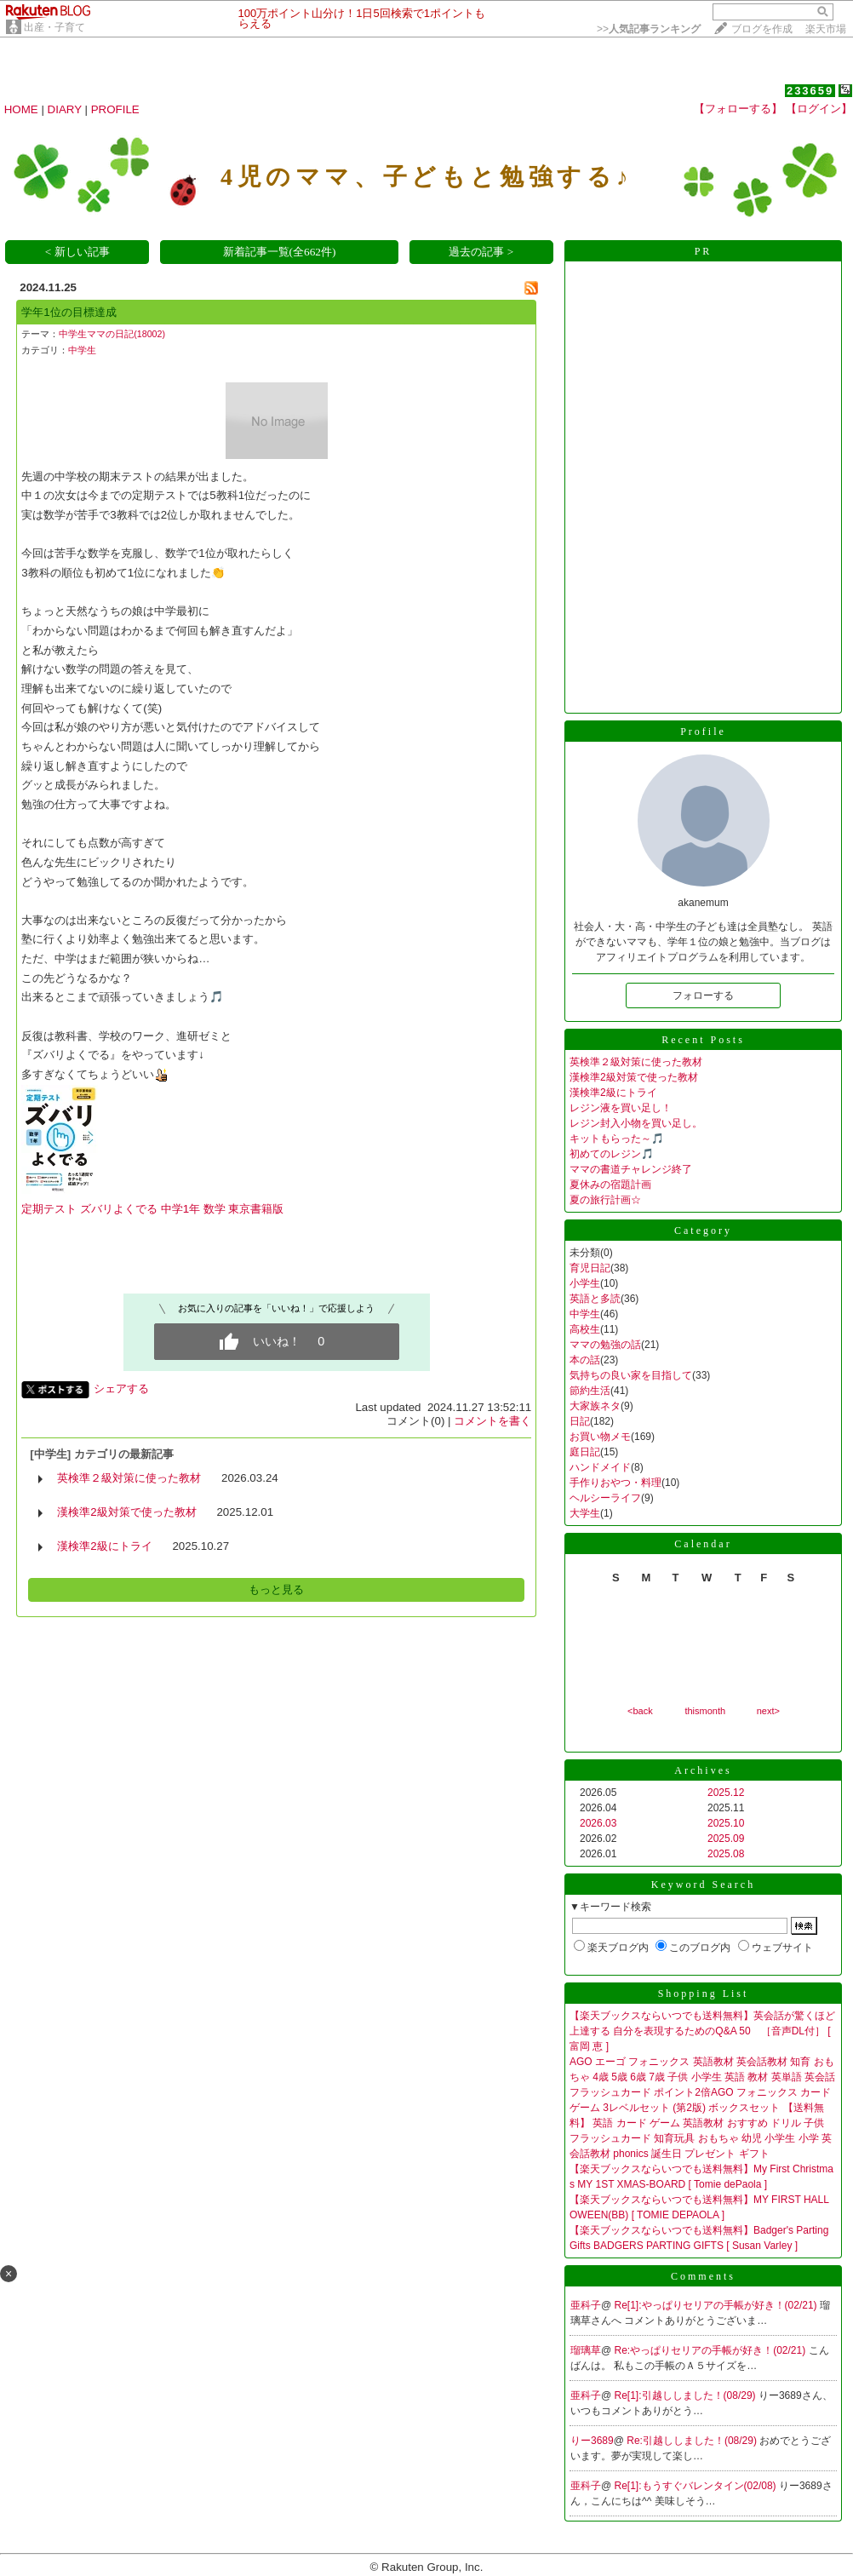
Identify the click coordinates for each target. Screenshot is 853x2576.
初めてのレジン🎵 (612, 1154)
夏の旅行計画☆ (605, 1200)
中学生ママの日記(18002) (112, 334)
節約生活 (590, 1391)
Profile (703, 731)
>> (649, 29)
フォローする (703, 995)
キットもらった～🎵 (617, 1139)
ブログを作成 (762, 29)
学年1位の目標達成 (68, 312)
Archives (702, 1770)
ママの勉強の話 (605, 1345)
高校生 (585, 1329)
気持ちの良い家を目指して (631, 1375)
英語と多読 (595, 1299)
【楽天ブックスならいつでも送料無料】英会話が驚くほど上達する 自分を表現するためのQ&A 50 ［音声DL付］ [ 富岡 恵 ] (702, 2031)
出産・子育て (54, 27)
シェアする (121, 1388)
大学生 (585, 1513)
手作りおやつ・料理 (615, 1483)
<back (640, 1711)
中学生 (82, 350)
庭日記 (585, 1452)
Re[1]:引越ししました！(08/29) (687, 2395)
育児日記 (590, 1268)
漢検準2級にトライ (104, 1546)
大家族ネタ (595, 1406)
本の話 (585, 1360)
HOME (21, 109)
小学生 (585, 1283)
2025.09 (725, 1839)
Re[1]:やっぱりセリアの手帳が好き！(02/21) (717, 2305)
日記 (580, 1421)
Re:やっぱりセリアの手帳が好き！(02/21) (712, 2350)
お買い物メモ (600, 1437)
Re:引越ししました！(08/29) (693, 2441)
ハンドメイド (600, 1467)
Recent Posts (703, 1040)
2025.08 (725, 1854)
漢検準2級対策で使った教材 (126, 1512)
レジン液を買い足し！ (621, 1108)
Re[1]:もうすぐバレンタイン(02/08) (697, 2486)
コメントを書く (492, 1420)
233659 (810, 90)
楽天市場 (825, 29)
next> (768, 1711)
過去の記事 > (481, 251)
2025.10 (725, 1823)
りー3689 (592, 2441)
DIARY (65, 109)
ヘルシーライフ (605, 1498)
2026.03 (598, 1823)
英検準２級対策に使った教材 (129, 1478)
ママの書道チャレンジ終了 (631, 1169)
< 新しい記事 (77, 251)
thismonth (704, 1711)
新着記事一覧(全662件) (279, 251)
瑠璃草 (585, 2350)
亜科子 (585, 2305)
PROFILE (115, 109)
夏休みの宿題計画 (610, 1184)
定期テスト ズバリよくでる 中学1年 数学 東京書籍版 (152, 1208)
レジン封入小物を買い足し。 (636, 1123)
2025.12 (725, 1793)
